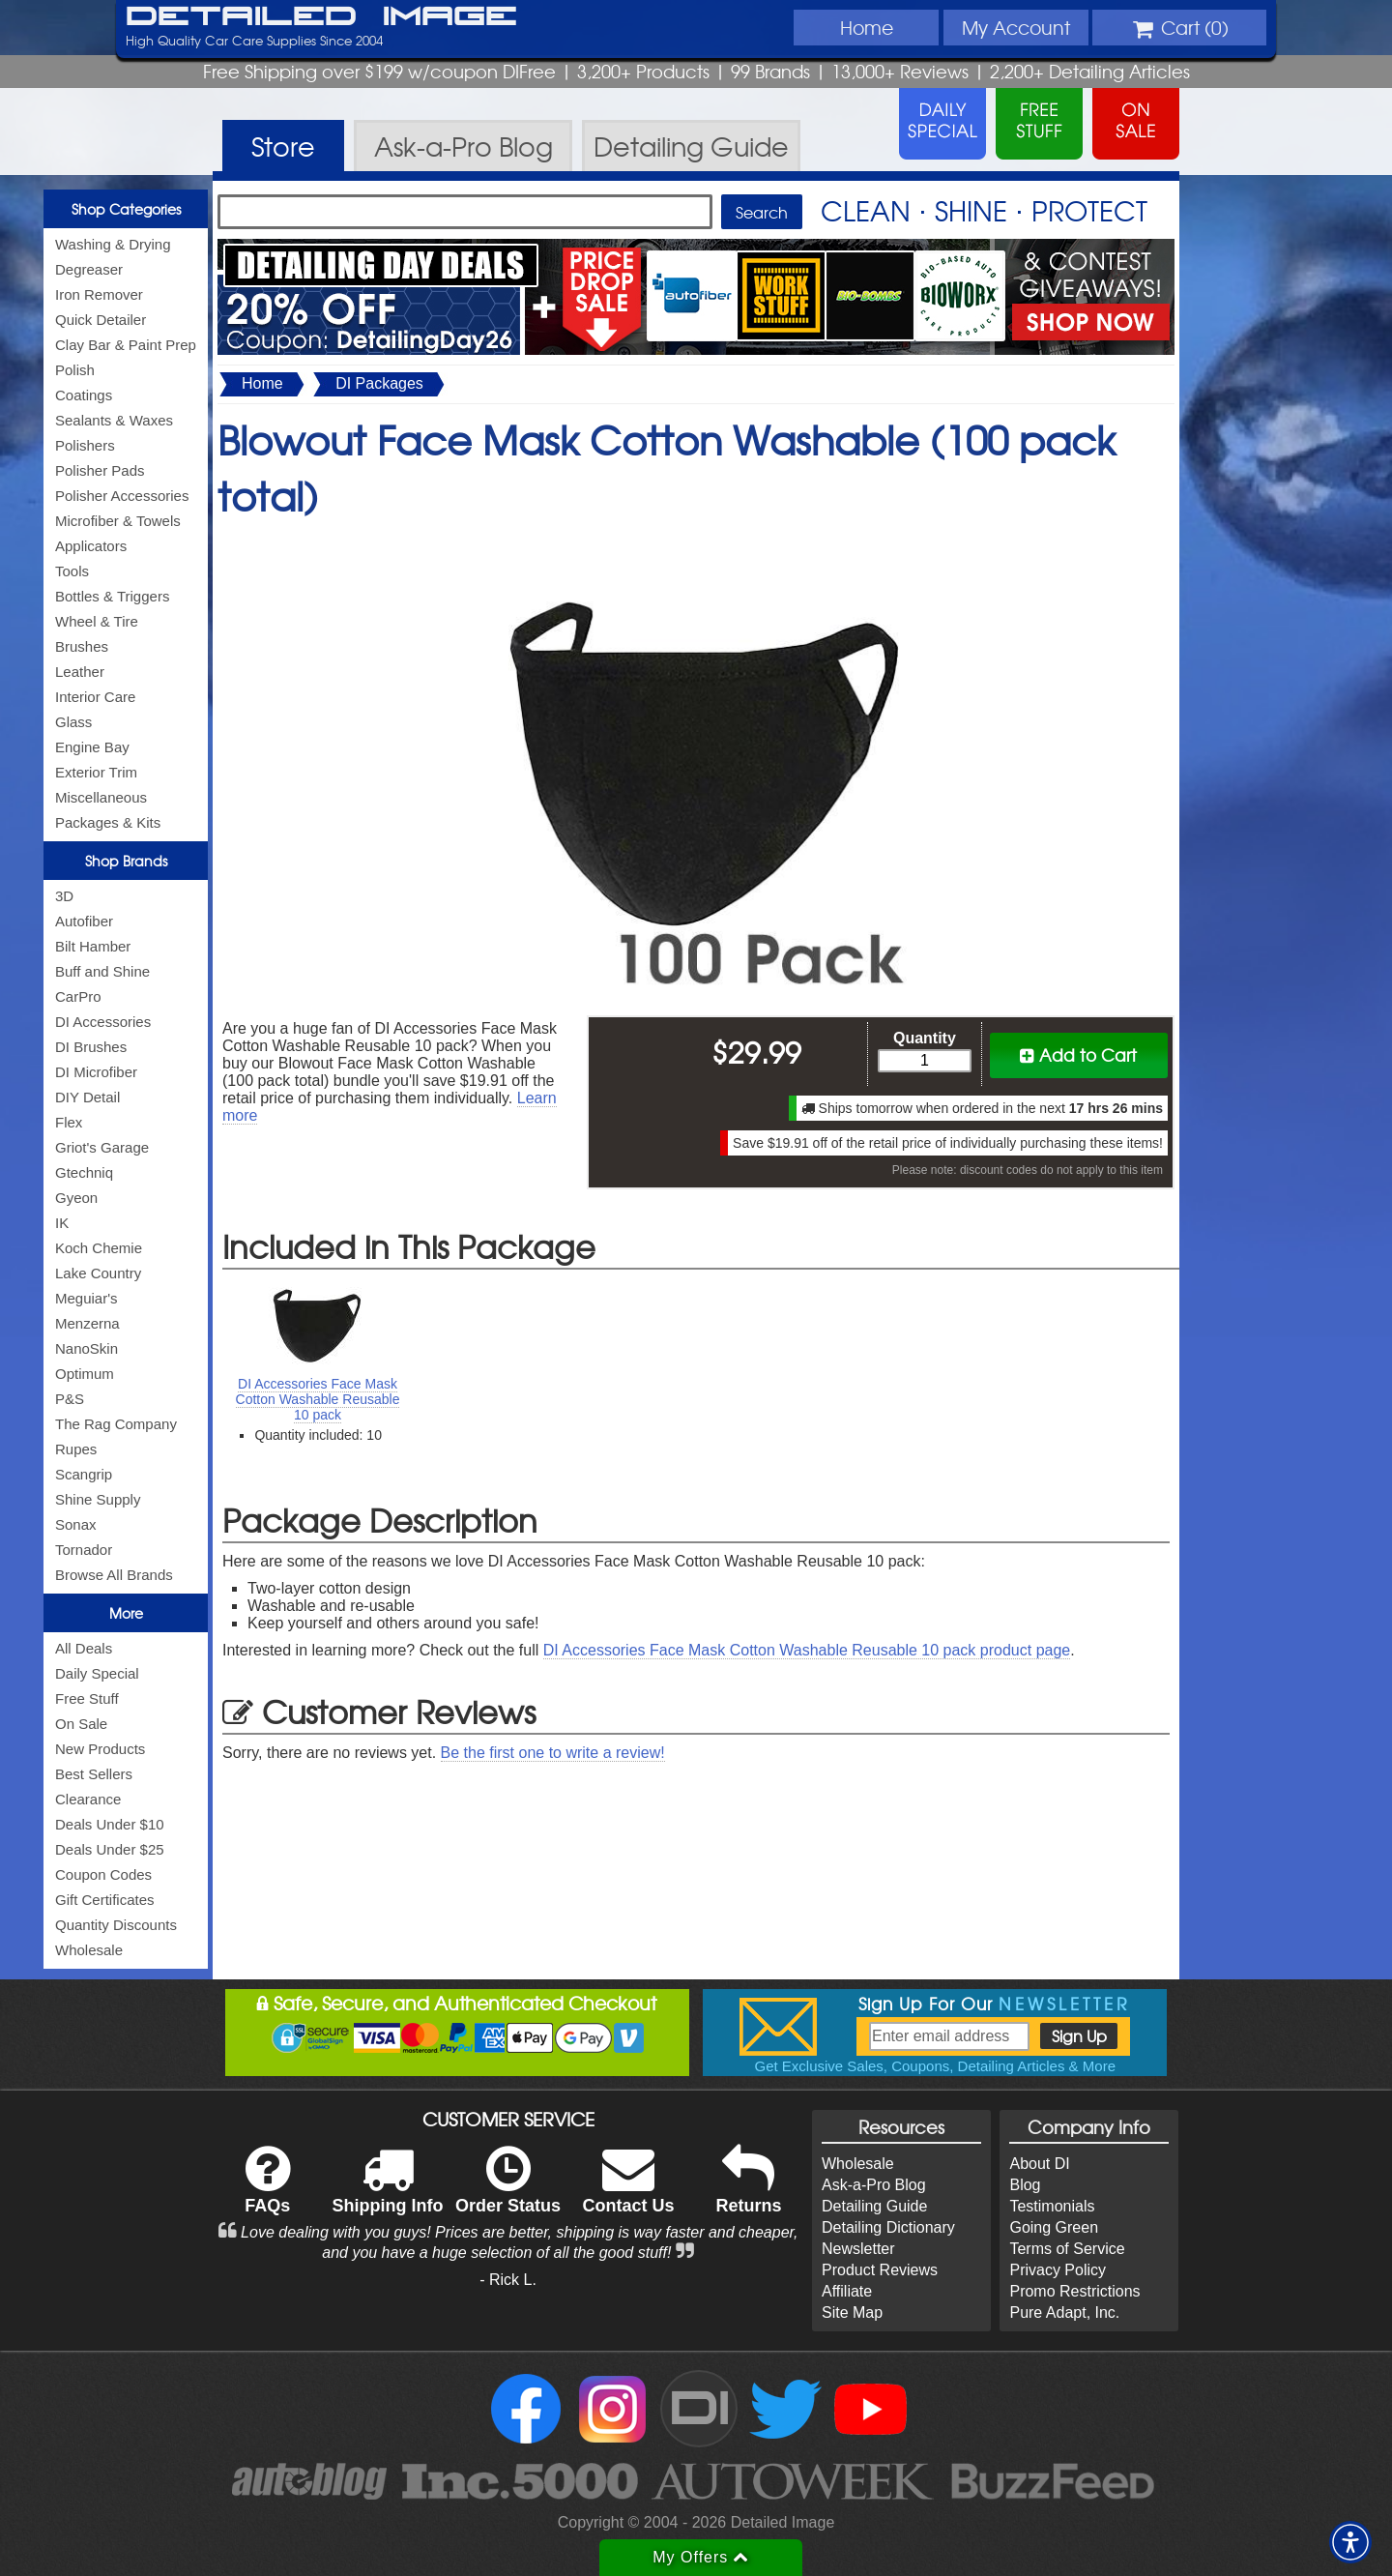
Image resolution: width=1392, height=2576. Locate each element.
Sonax (76, 1524)
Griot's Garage (102, 1147)
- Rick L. (507, 2279)
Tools (72, 571)
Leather (79, 671)
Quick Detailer (100, 319)
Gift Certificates (105, 1899)
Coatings (83, 395)
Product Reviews (880, 2270)
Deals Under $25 (109, 1849)
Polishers (85, 445)
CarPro (78, 996)
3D (64, 896)
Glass (73, 722)
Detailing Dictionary (888, 2227)
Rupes (76, 1449)
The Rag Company (116, 1424)
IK (62, 1223)
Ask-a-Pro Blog (874, 2185)
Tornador (83, 1549)
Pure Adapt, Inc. (1064, 2312)
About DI (1039, 2163)
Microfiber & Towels (118, 520)
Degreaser (89, 269)
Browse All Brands (114, 1574)
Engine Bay (92, 747)
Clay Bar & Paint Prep (125, 345)
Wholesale (89, 1950)
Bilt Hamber (92, 946)
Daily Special (97, 1673)
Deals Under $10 (109, 1824)
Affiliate (847, 2291)
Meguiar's (86, 1298)
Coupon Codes (103, 1874)
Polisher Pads (100, 470)
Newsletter (858, 2248)
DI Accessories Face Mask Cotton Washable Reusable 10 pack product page (806, 1650)
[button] (1350, 2542)
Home (866, 27)
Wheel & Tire (96, 621)
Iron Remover (99, 294)
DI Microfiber (96, 1072)
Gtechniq (84, 1172)
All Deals (83, 1648)
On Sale (81, 1723)
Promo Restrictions (1074, 2291)
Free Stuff (87, 1698)
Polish (75, 370)
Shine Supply (97, 1499)
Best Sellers (93, 1774)
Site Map (852, 2312)
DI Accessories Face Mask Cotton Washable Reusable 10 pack (318, 1399)
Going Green (1053, 2227)
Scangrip (83, 1474)
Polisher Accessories (121, 495)
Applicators (91, 546)
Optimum (84, 1373)
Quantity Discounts (116, 1925)
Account (1016, 27)
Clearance (88, 1799)
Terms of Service (1066, 2248)
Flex (68, 1122)
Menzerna (87, 1323)
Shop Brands (126, 860)
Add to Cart (1078, 1054)
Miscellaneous (101, 797)
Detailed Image (321, 17)
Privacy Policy (1057, 2270)
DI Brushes (91, 1047)
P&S (69, 1398)
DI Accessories (103, 1021)
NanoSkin (86, 1348)
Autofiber (84, 921)
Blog (1024, 2185)
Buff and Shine (102, 971)
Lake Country (98, 1273)
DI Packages (379, 383)
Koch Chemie (98, 1248)
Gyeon (76, 1197)
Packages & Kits (107, 822)
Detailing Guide (874, 2206)
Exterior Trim (96, 772)
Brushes (81, 646)
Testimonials (1051, 2206)
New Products (100, 1749)
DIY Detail (87, 1097)
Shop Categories (126, 209)
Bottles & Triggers (112, 596)
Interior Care (95, 696)
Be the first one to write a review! (553, 1752)
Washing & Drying (113, 244)
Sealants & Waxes (114, 420)
